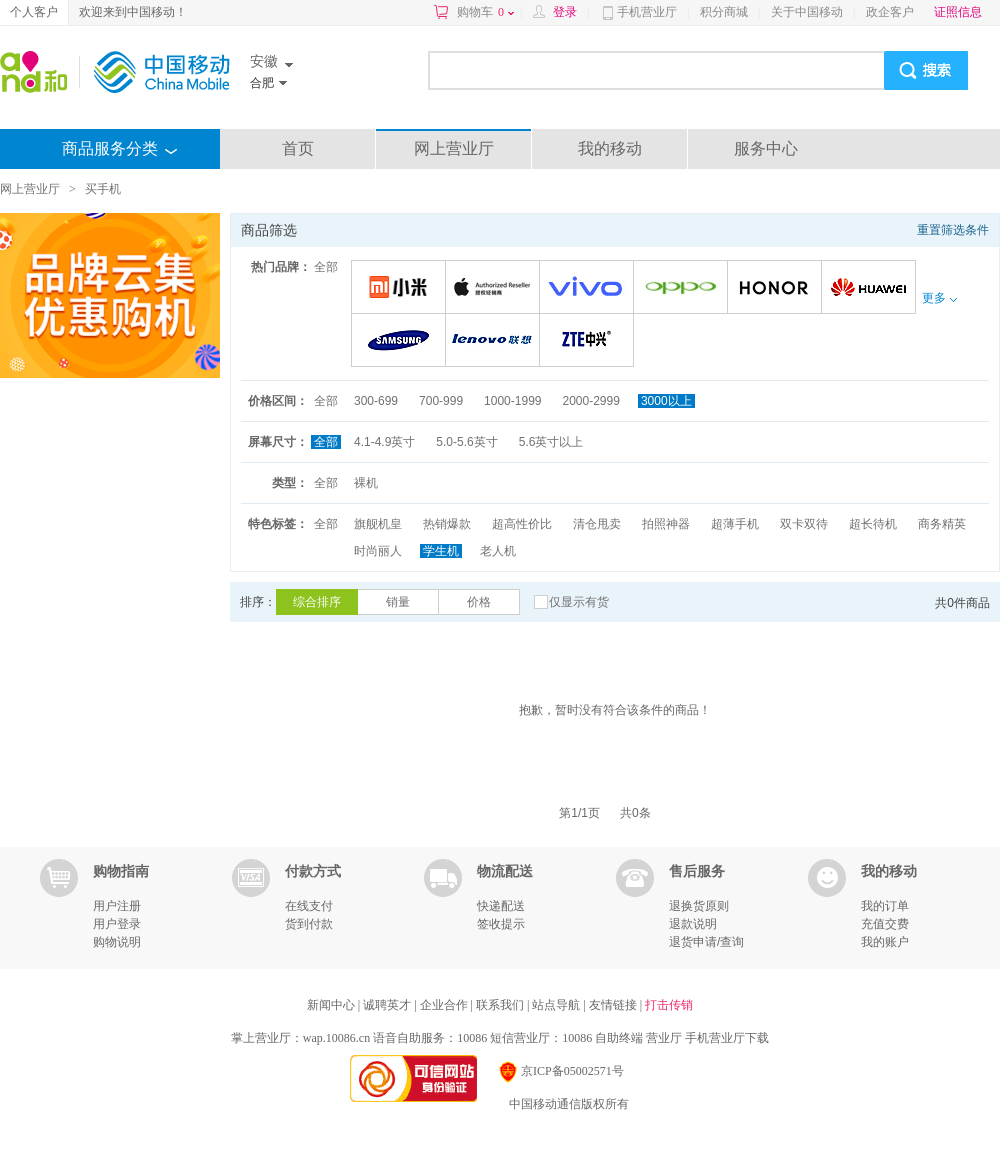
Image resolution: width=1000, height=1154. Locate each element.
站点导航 (557, 1005)
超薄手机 (735, 524)
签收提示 (501, 924)
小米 (401, 288)
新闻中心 (332, 1005)
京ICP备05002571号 (560, 1071)
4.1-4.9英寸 (384, 442)
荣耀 (777, 288)
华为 (871, 288)
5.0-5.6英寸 (466, 442)
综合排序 (317, 602)
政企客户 (890, 12)
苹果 (495, 288)
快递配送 (501, 906)
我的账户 (885, 942)
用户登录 (117, 924)
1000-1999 (512, 401)
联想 (495, 341)
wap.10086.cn (336, 1038)
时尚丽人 (378, 551)
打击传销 (669, 1005)
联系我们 (501, 1005)
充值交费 (885, 924)
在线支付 (309, 906)
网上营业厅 (454, 148)
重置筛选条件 (953, 230)
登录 (565, 12)
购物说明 (117, 942)
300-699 (376, 401)
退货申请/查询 (706, 942)
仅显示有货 (579, 602)
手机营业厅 (647, 12)
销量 (398, 602)
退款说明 (693, 924)
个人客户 (34, 12)
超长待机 (873, 524)
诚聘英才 (388, 1005)
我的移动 (610, 148)
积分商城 (724, 12)
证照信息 (958, 12)
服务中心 (766, 148)
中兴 (589, 341)
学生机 (441, 551)
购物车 (485, 12)
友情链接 (614, 1005)
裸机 (366, 483)
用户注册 (117, 906)
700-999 (441, 401)
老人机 (498, 551)
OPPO (683, 288)
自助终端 (619, 1038)
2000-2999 (590, 401)
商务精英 (942, 524)
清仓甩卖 (597, 524)
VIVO (589, 288)
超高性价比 (522, 524)
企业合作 (445, 1005)
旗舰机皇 (378, 524)
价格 (479, 602)
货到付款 (309, 924)
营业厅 (664, 1038)
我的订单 (885, 906)
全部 (326, 267)
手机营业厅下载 (727, 1038)
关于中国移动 (807, 12)
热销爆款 (447, 524)
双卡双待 (804, 524)
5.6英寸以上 (551, 442)
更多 (939, 298)
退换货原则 (699, 906)
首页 (298, 148)
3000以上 (666, 401)
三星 (401, 341)
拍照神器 (666, 524)
